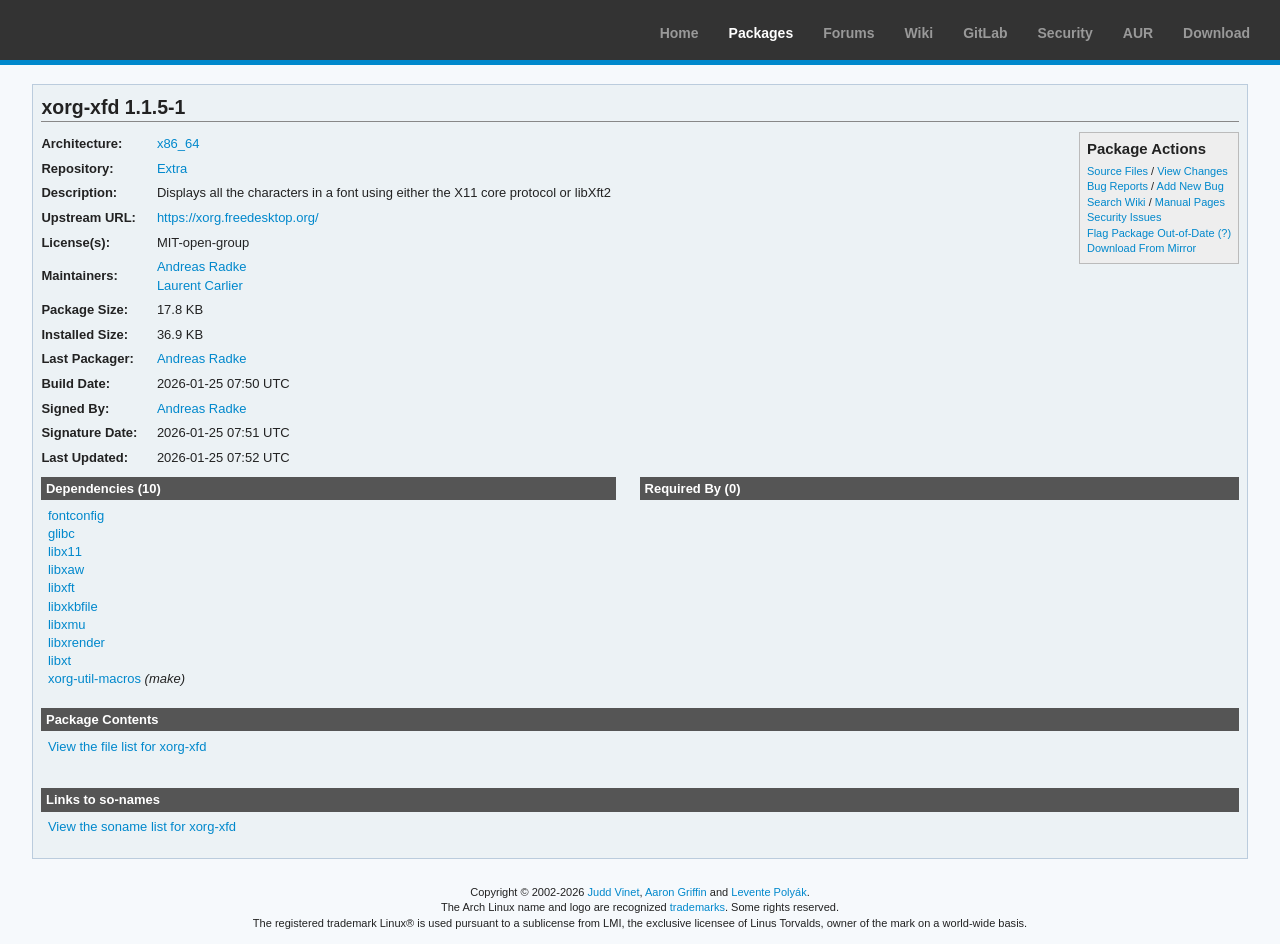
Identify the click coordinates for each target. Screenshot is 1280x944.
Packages (761, 33)
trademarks (697, 907)
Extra (172, 168)
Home (679, 33)
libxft (61, 587)
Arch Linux (110, 30)
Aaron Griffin (676, 892)
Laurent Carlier (200, 285)
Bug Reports (1117, 186)
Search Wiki (1116, 202)
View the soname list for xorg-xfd (142, 826)
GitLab (985, 33)
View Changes (1192, 171)
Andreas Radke (202, 266)
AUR (1138, 33)
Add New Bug (1190, 186)
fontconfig (76, 515)
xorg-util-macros (94, 678)
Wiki (919, 33)
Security (1065, 33)
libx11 (65, 551)
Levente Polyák (768, 892)
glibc (61, 533)
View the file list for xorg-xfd (127, 746)
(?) (1224, 233)
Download (1216, 33)
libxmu (67, 624)
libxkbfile (73, 606)
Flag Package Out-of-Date (1151, 233)
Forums (848, 33)
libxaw (66, 569)
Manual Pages (1190, 202)
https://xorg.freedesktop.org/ (238, 217)
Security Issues (1124, 217)
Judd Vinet (614, 892)
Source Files (1117, 171)
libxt (59, 660)
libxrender (76, 642)
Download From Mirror (1141, 248)
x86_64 (178, 143)
